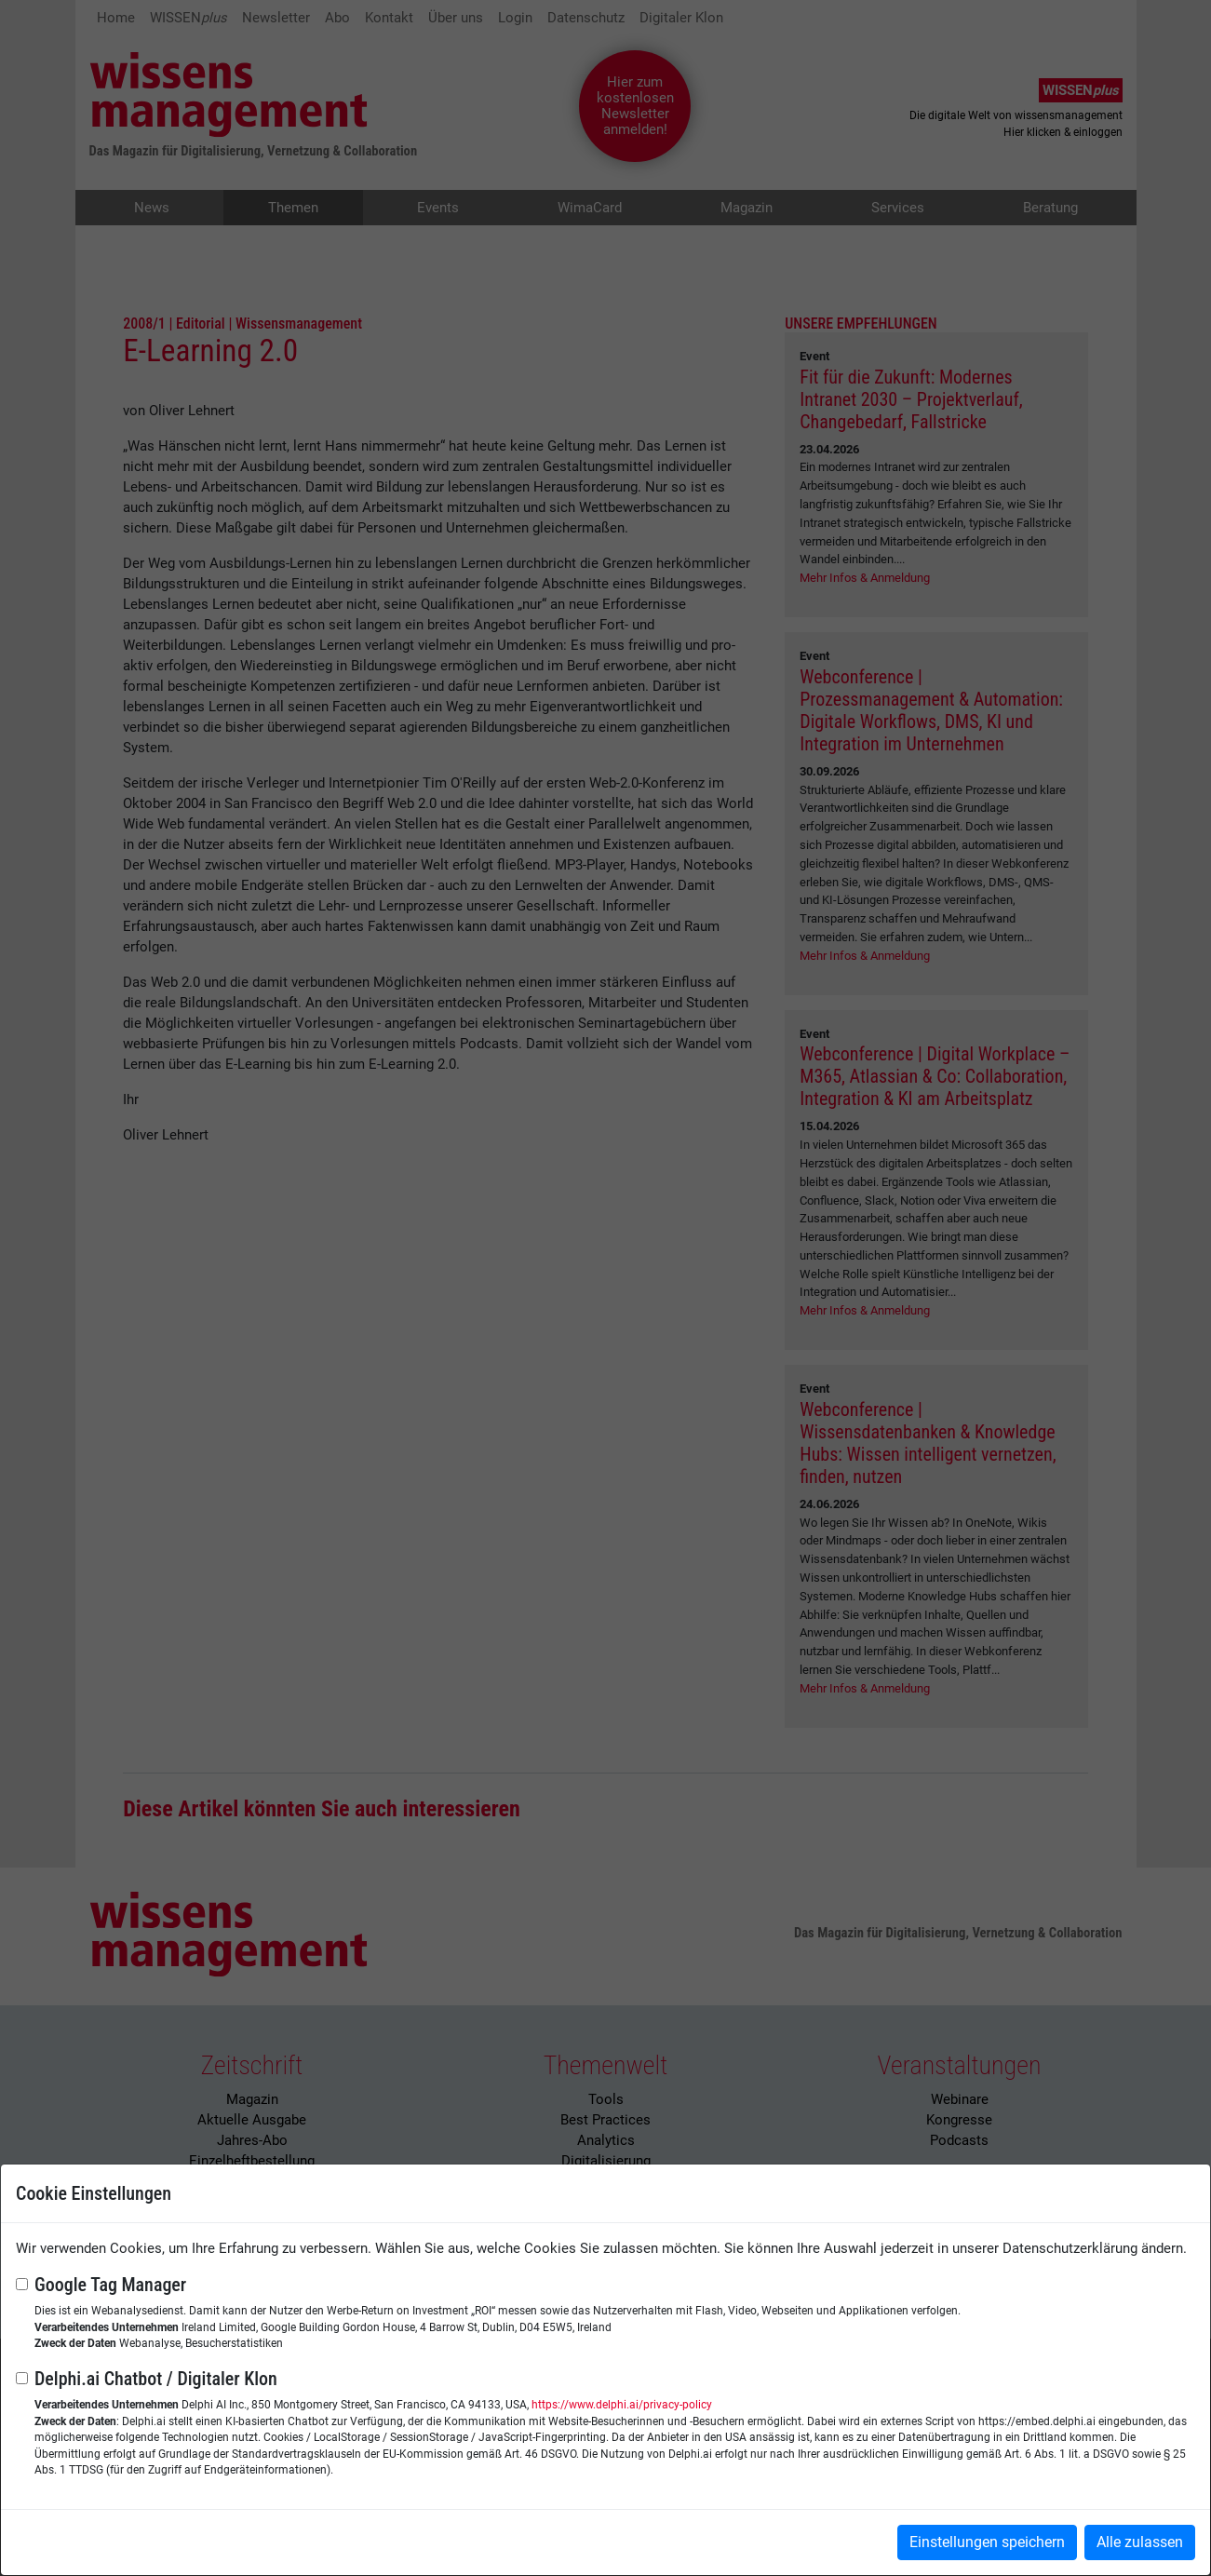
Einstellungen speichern (987, 2542)
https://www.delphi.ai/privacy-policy (621, 2404)
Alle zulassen (1140, 2542)
